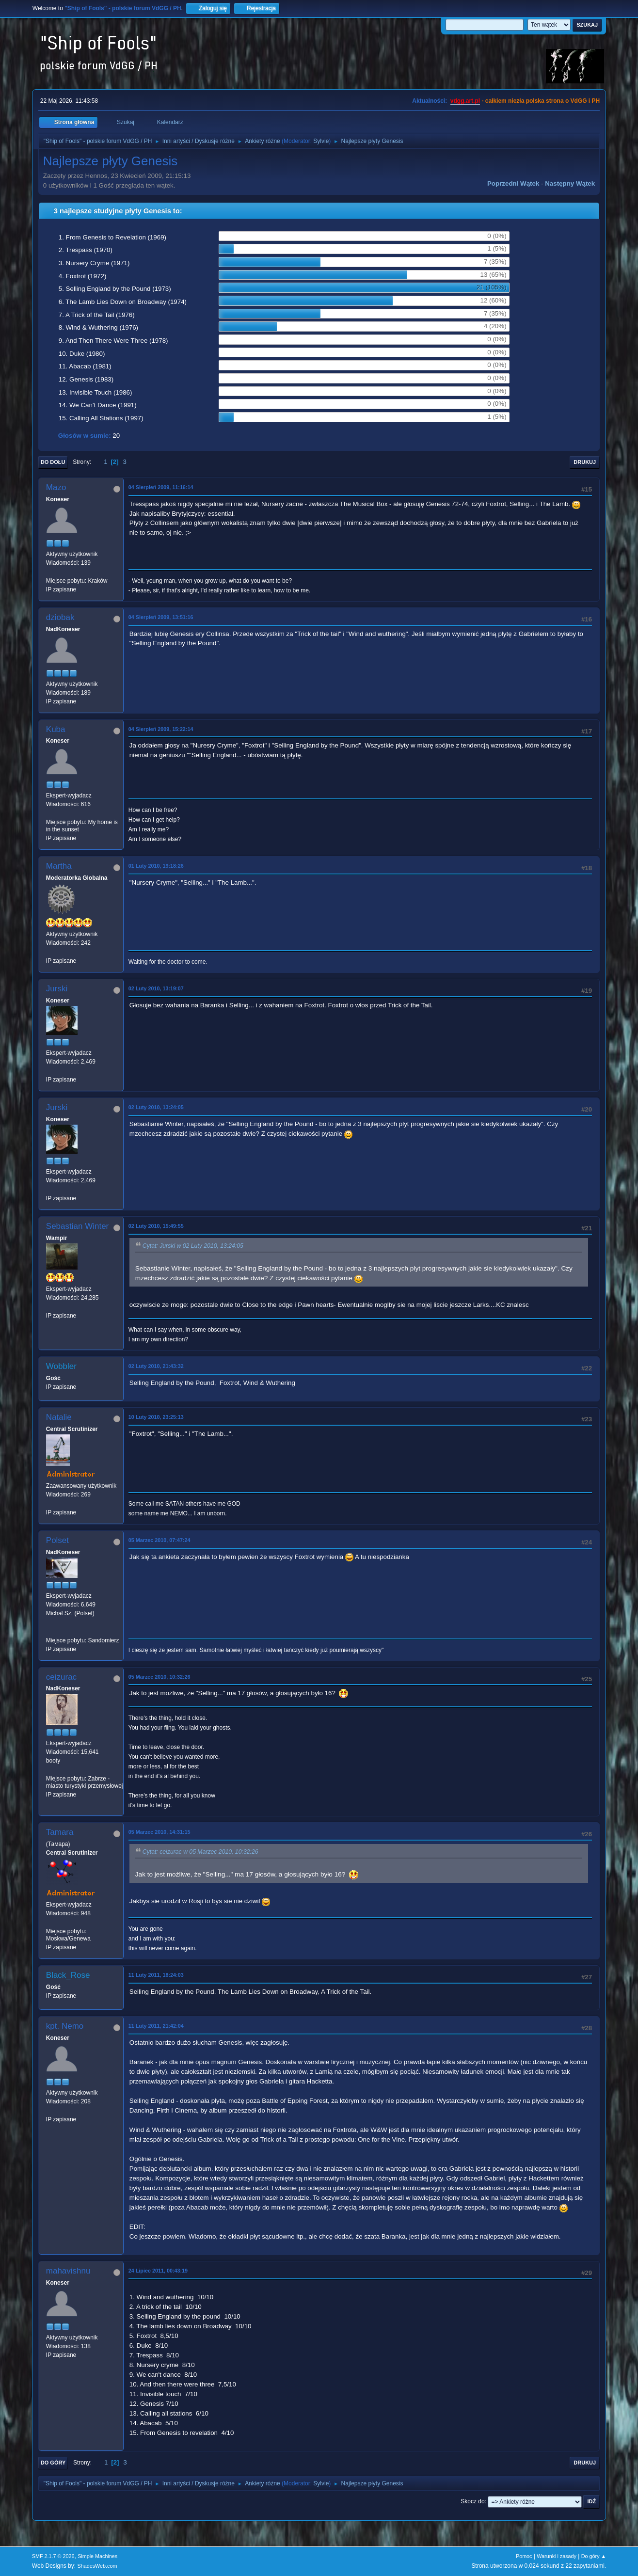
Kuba (55, 729)
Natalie (59, 1417)
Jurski (56, 988)
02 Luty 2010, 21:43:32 (156, 1366)
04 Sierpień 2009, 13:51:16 (160, 617)
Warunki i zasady (556, 2556)
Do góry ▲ (593, 2556)
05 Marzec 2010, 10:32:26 (159, 1677)
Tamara (60, 1832)
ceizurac (61, 1677)
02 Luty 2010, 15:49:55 (156, 1226)
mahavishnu (68, 2270)
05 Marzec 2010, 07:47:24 (159, 1540)
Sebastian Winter (77, 1226)
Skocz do (472, 2501)
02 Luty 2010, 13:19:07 (156, 988)
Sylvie (321, 141)
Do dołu (53, 462)
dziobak (60, 617)
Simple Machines (97, 2556)
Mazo (56, 487)
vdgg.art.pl (465, 100)
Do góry (53, 2462)
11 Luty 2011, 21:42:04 (156, 2026)
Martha (59, 866)
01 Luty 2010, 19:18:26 (156, 866)
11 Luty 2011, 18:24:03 (156, 1975)
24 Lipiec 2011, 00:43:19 (158, 2271)
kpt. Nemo (64, 2026)
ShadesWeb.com (97, 2566)
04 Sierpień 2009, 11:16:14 (160, 487)
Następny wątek (570, 183)
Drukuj (585, 462)
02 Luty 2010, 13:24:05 (156, 1107)
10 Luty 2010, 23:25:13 (156, 1417)
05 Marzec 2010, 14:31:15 (159, 1832)
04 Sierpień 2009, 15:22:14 (160, 729)
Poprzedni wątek (513, 183)
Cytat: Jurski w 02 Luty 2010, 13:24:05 (193, 1246)
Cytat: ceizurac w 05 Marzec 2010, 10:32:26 (200, 1852)
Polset (57, 1540)
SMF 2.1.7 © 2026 (53, 2556)
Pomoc (524, 2556)
